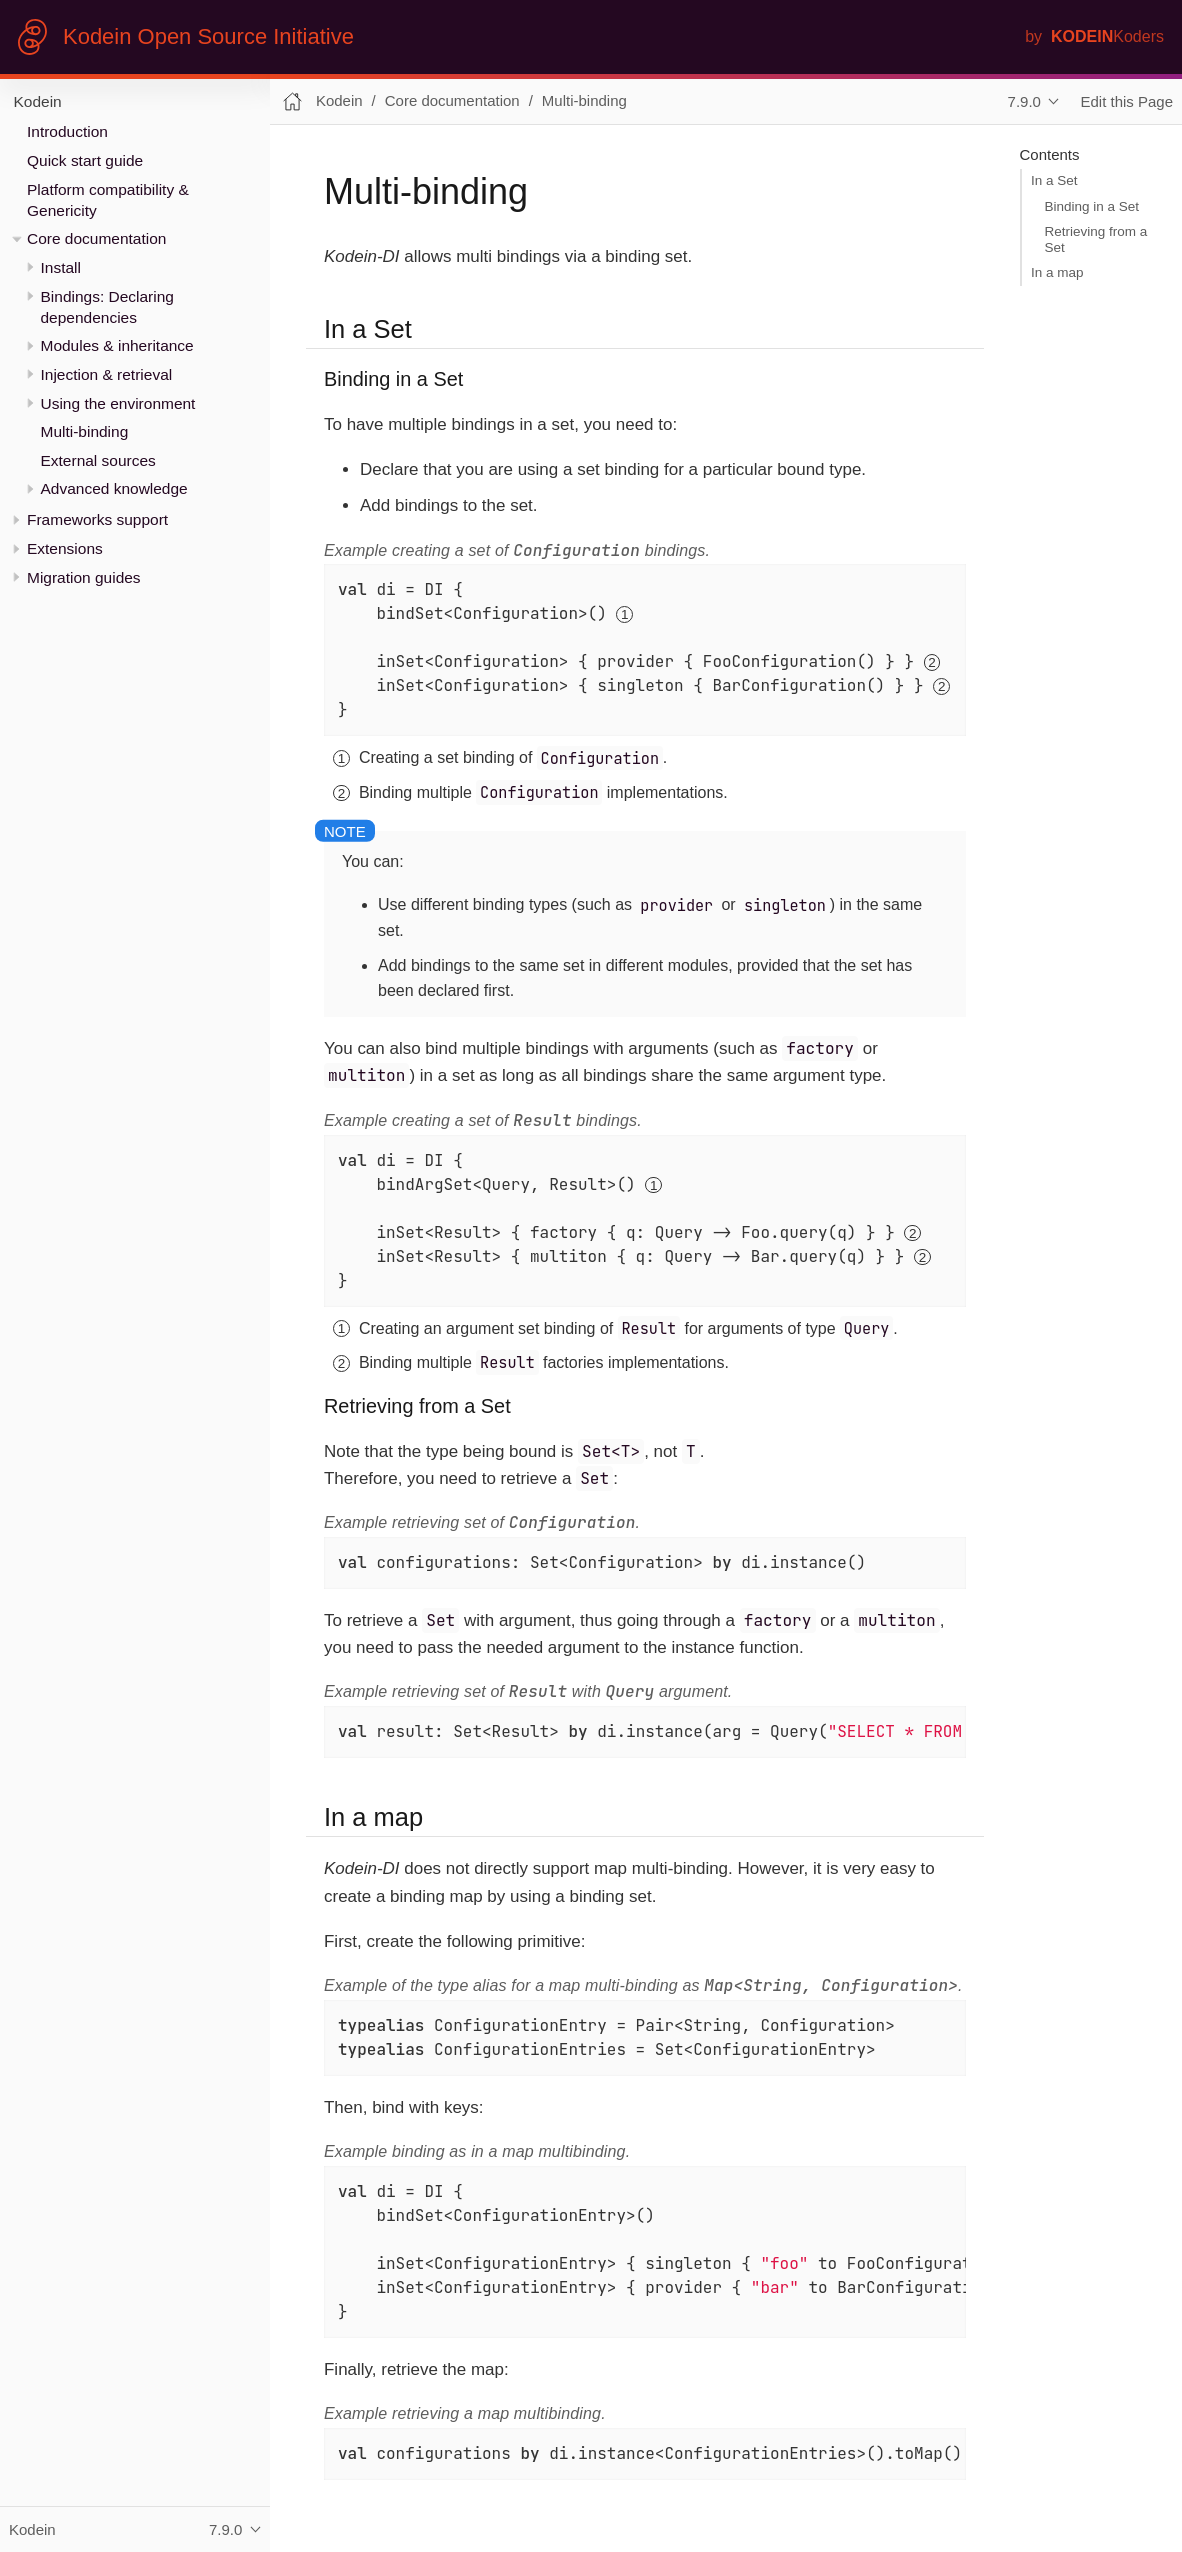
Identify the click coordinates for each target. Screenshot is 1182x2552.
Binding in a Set (1092, 206)
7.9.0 (1024, 101)
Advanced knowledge (114, 488)
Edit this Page (1127, 101)
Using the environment (118, 403)
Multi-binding (85, 431)
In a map (1057, 272)
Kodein (38, 101)
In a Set (1054, 180)
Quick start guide (85, 160)
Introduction (67, 131)
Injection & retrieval (107, 374)
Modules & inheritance (117, 345)
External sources (98, 460)
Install (61, 267)
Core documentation (96, 238)
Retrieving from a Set (1096, 239)
